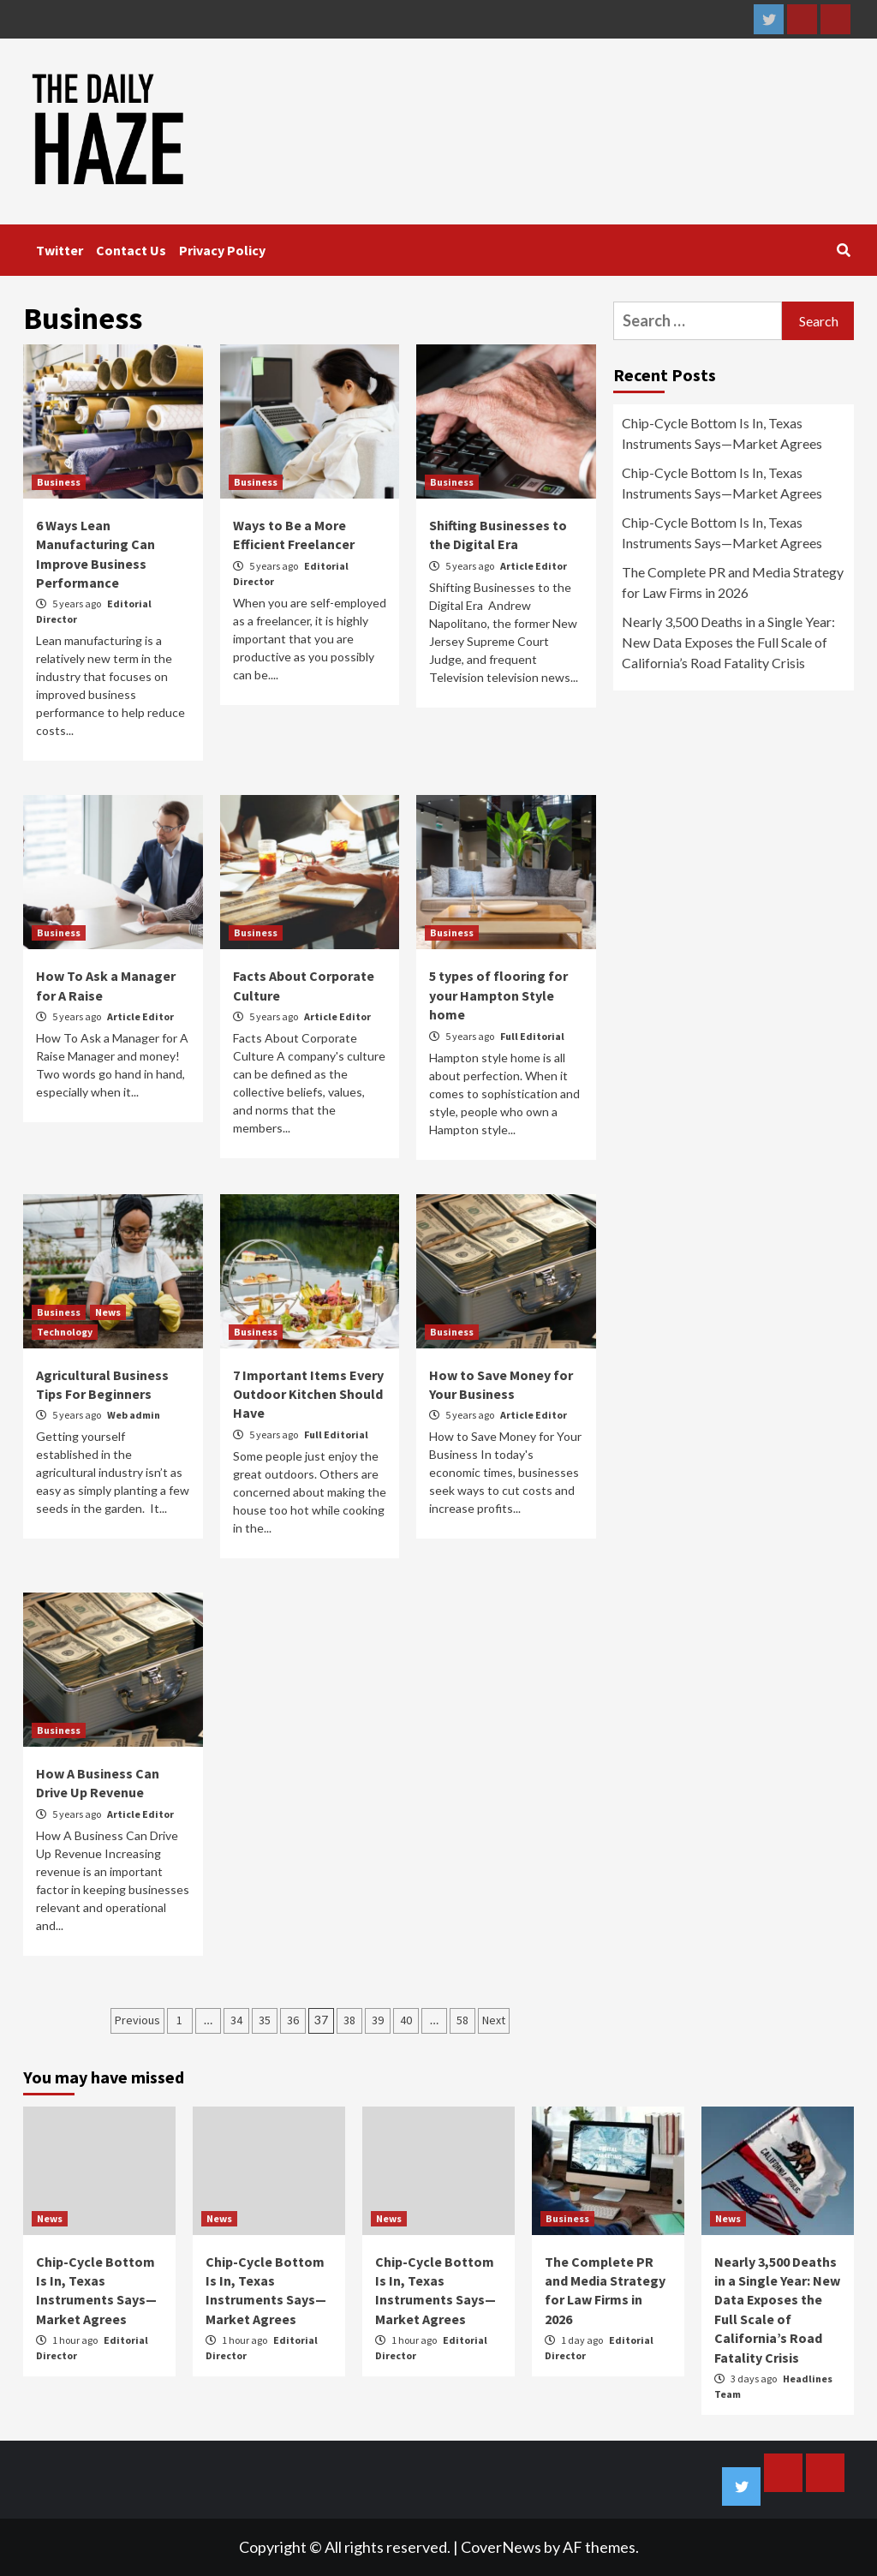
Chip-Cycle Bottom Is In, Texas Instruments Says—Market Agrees (722, 433)
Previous (137, 2020)
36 (293, 2020)
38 (349, 2020)
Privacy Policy (222, 250)
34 (236, 2020)
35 (265, 2020)
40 (406, 2020)
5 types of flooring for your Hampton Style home (498, 995)
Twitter (59, 250)
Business (59, 481)
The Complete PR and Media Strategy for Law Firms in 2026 (733, 582)
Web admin (133, 1414)
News (108, 1312)
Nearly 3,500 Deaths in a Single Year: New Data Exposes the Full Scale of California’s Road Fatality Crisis (728, 642)
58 (462, 2020)
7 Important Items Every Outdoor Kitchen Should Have (308, 1394)
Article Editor (533, 565)
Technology (64, 1331)
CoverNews (501, 2546)
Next (493, 2020)
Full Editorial (532, 1036)
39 (378, 2020)
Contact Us (131, 250)
